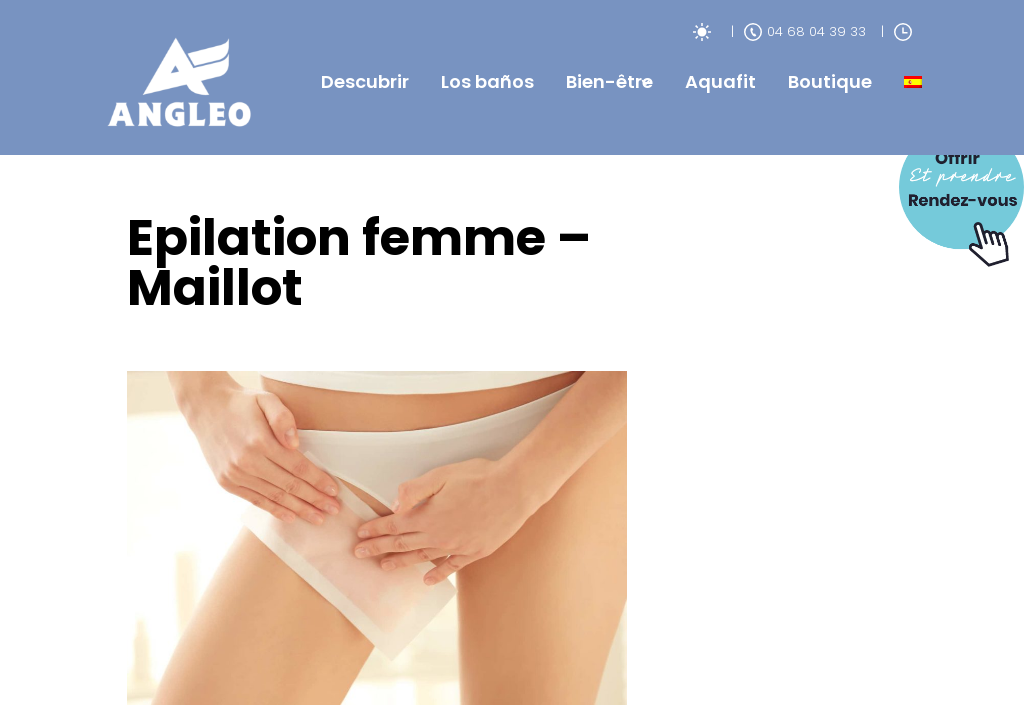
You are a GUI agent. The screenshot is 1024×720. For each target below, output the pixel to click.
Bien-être (609, 81)
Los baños (487, 81)
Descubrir (365, 81)
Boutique (830, 81)
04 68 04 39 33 (805, 31)
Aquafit (720, 81)
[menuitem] (913, 82)
